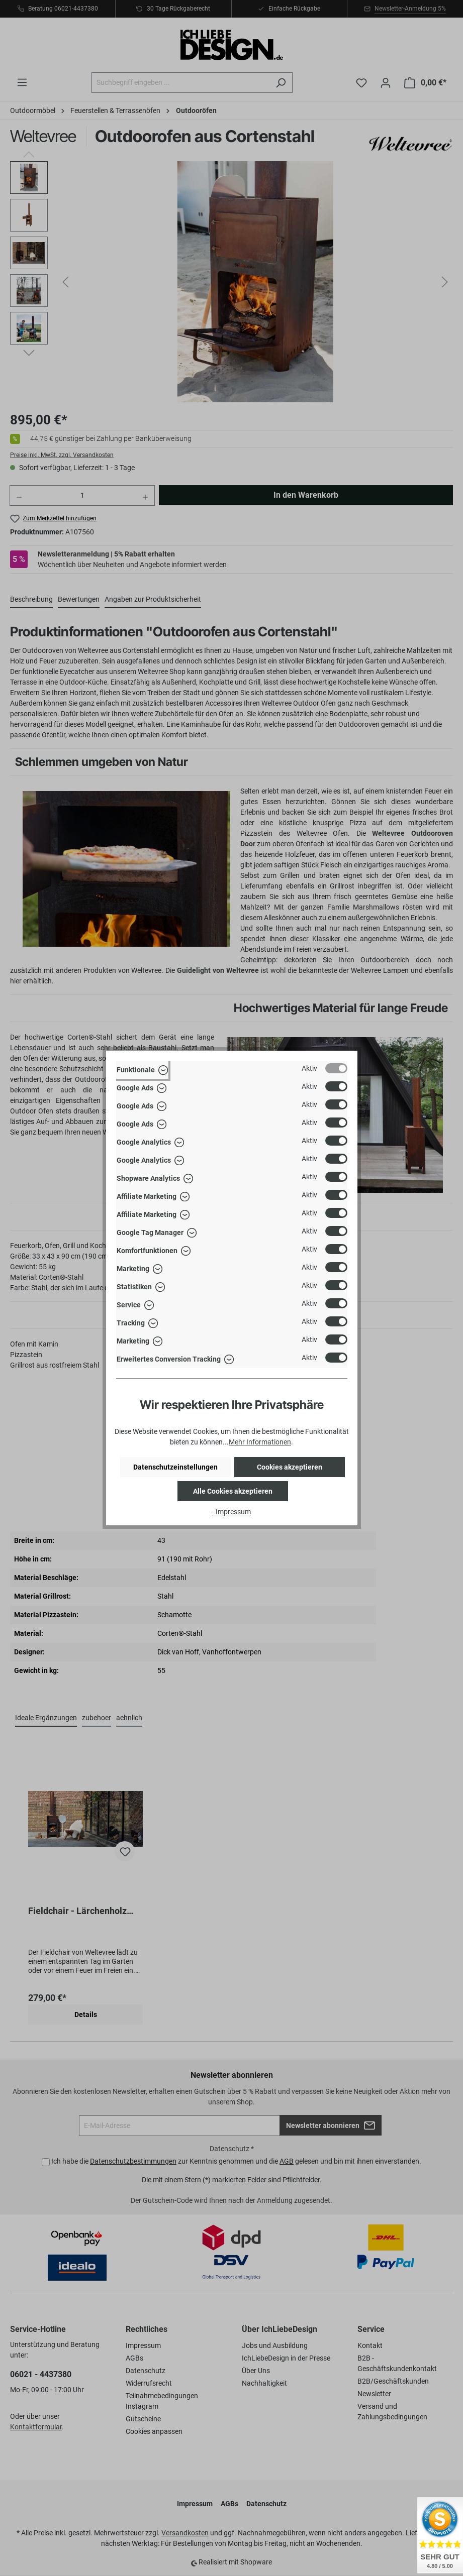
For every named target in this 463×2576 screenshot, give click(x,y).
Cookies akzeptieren (289, 1467)
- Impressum (231, 1512)
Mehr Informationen (260, 1442)
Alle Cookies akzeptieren (232, 1491)
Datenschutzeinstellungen (175, 1467)
